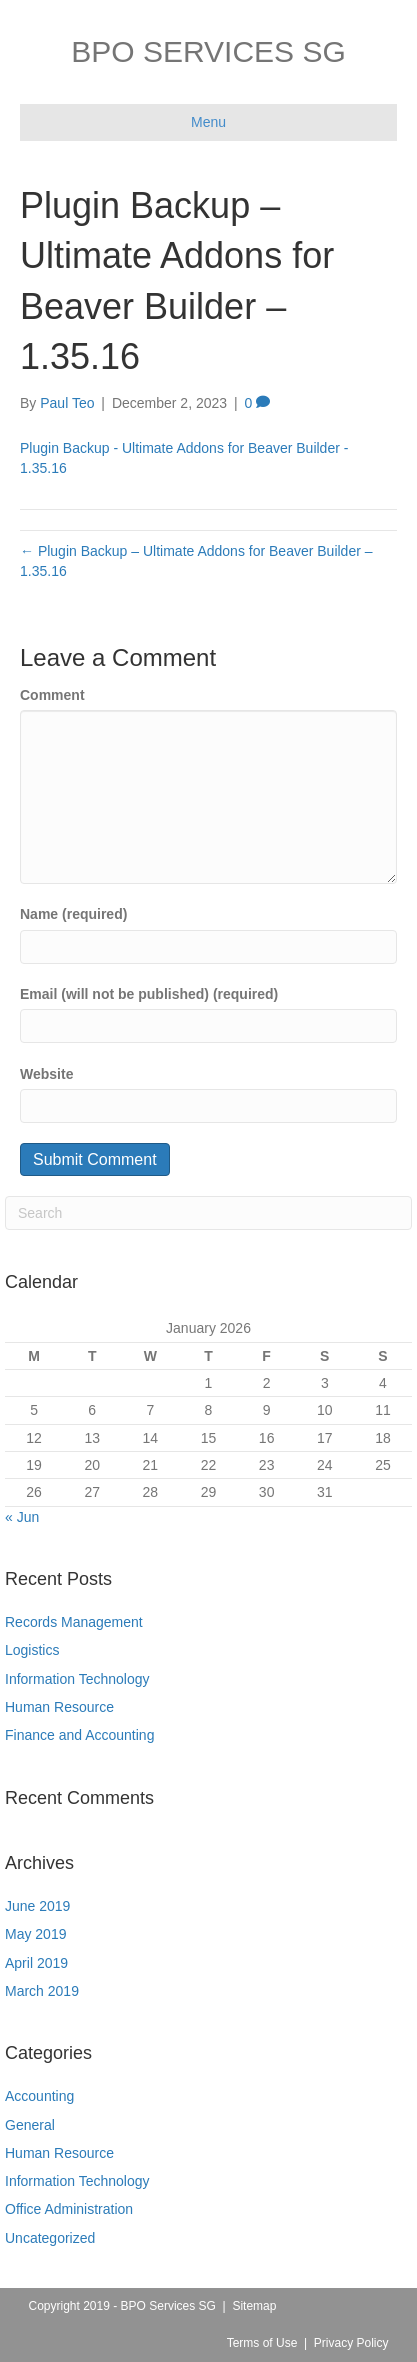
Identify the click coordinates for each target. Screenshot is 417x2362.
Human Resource (59, 1707)
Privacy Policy (351, 2343)
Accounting (39, 2096)
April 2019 (36, 1963)
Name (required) (73, 914)
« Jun (22, 1517)
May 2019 (35, 1934)
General (30, 2125)
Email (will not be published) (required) (149, 994)
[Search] (208, 1213)
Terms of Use (262, 2343)
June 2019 (37, 1906)
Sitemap (254, 2306)
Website (46, 1074)
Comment (52, 695)
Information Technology (77, 1679)
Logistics (32, 1650)
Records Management (74, 1622)
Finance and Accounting (79, 1735)
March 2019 (42, 1991)
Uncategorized (50, 2238)
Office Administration (69, 2209)
